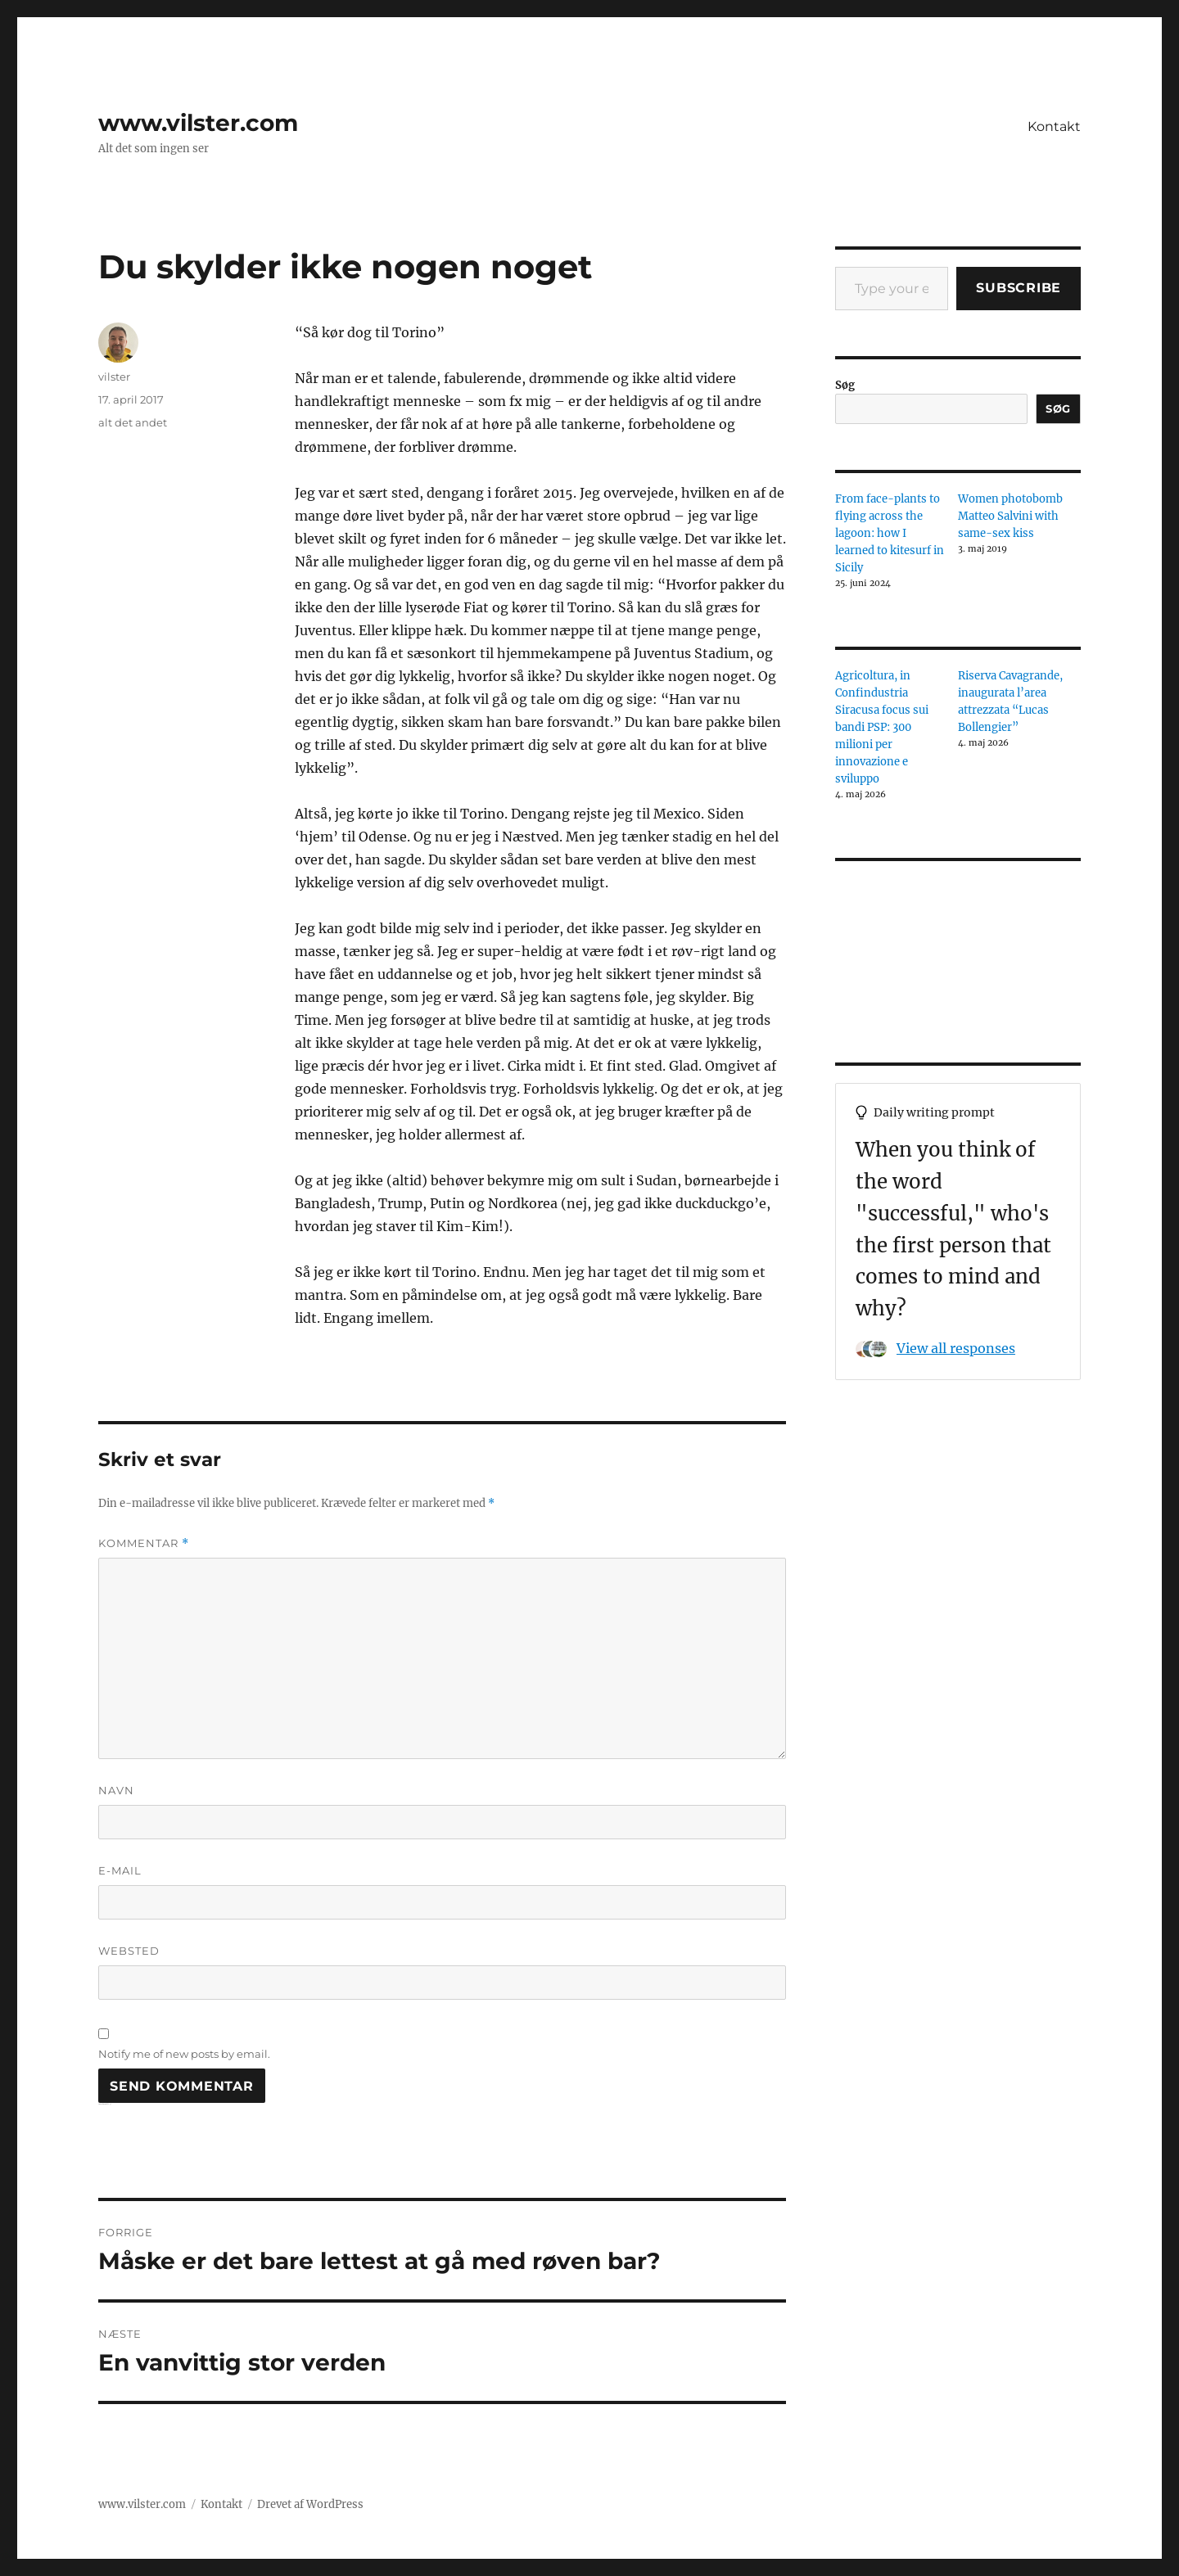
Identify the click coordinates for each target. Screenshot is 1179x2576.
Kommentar (143, 1543)
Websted (129, 1950)
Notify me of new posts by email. (184, 2053)
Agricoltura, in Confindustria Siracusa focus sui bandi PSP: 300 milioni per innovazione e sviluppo (881, 727)
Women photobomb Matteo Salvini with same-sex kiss (1010, 516)
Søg (845, 385)
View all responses (956, 1348)
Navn (116, 1790)
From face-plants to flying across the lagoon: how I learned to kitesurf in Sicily (889, 533)
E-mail (120, 1870)
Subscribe (1018, 287)
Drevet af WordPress (310, 2504)
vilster (114, 376)
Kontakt (1054, 126)
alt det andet (132, 422)
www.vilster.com (198, 123)
